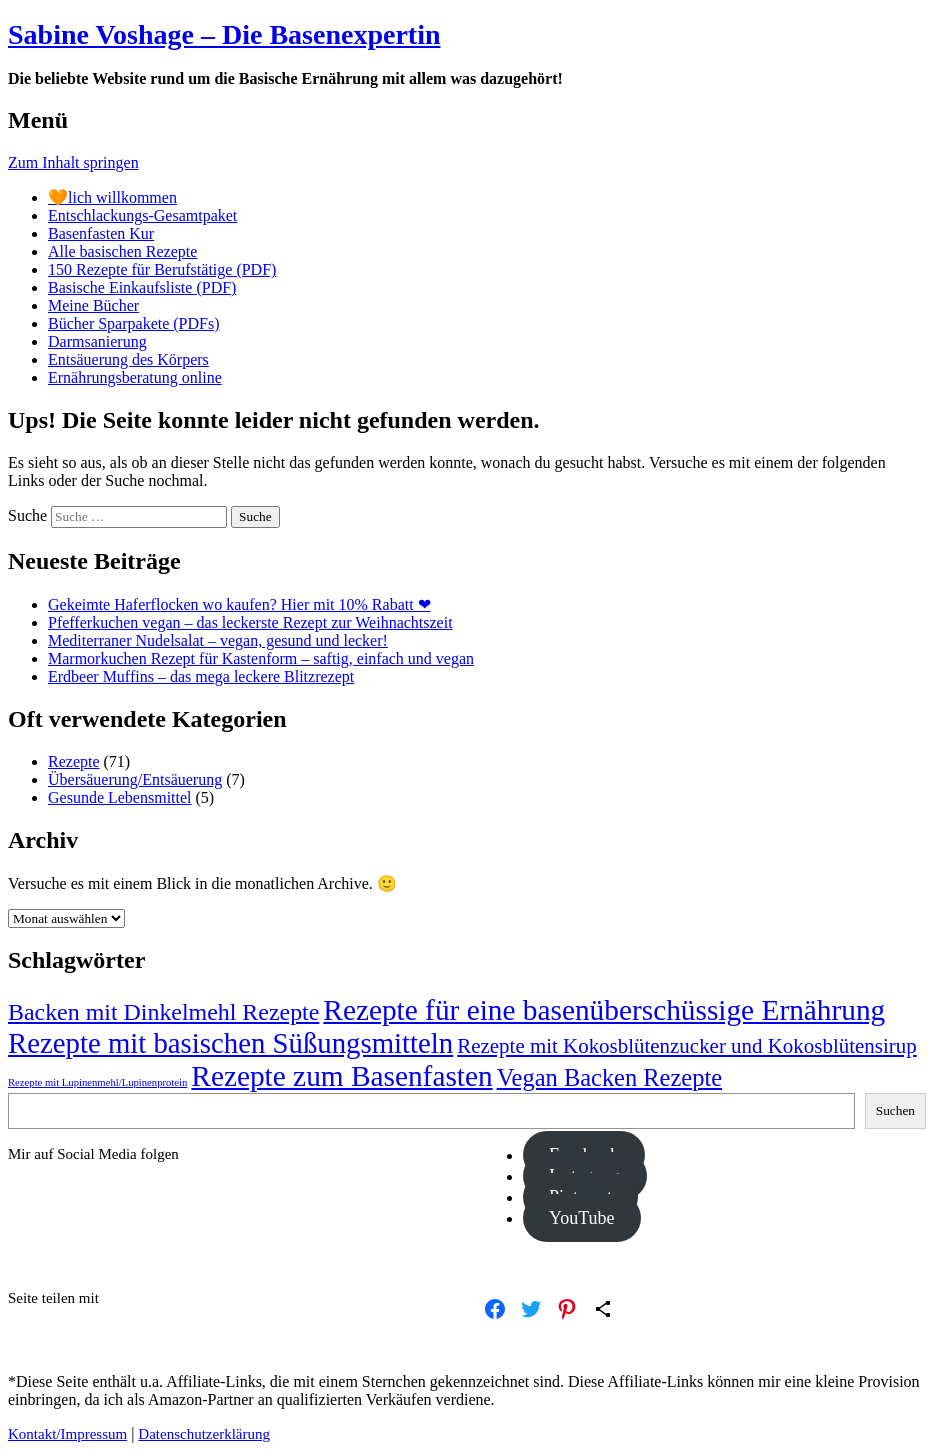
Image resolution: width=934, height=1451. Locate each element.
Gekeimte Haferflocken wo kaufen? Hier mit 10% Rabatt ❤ (239, 604)
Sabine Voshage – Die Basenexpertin (224, 34)
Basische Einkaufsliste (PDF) (142, 287)
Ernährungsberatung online (135, 377)
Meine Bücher (93, 305)
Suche (27, 515)
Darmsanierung (97, 341)
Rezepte (74, 761)
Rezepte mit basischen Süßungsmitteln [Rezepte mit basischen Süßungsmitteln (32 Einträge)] (230, 1043)
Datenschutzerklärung (204, 1434)
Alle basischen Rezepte (122, 251)
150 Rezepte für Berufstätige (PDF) (162, 269)
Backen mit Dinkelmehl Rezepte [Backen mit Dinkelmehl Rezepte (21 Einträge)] (163, 1012)
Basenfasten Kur (101, 233)
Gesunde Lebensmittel (120, 797)
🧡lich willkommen (112, 197)
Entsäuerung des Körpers (128, 359)
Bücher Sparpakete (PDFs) (134, 323)
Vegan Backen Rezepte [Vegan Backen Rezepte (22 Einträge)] (609, 1077)
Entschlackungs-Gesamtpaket (142, 215)
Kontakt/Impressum (67, 1434)
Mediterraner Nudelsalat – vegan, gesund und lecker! (218, 640)
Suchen (895, 1110)
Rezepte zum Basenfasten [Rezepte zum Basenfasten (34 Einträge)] (341, 1076)
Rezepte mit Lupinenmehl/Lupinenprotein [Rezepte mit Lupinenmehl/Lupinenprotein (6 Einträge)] (97, 1082)
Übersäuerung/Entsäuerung (135, 779)
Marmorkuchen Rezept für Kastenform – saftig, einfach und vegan (261, 658)
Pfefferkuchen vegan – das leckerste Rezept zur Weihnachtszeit (250, 622)
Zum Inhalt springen (73, 162)
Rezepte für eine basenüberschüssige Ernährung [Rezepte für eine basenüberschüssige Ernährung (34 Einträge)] (604, 1010)
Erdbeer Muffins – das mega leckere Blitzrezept (201, 676)
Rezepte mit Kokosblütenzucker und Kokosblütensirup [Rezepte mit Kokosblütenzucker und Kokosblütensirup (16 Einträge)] (686, 1046)
